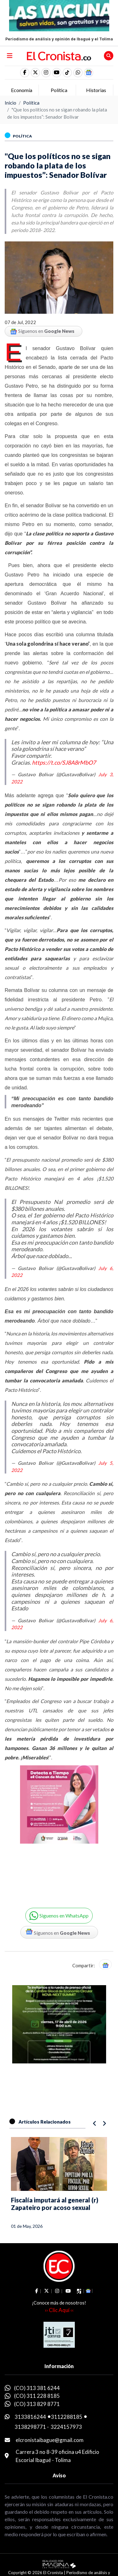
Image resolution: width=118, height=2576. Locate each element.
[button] (78, 72)
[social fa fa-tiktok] (67, 72)
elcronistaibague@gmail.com (50, 2440)
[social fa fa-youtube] (56, 72)
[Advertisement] (59, 1829)
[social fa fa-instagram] (46, 72)
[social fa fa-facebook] (24, 72)
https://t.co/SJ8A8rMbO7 (64, 762)
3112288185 (66, 2416)
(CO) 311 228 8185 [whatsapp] (37, 2396)
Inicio (10, 103)
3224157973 (66, 2427)
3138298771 (30, 2427)
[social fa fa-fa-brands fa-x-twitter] (35, 72)
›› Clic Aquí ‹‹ (59, 2310)
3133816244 (30, 2416)
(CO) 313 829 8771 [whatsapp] (37, 2404)
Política (31, 103)
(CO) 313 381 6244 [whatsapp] (37, 2388)
